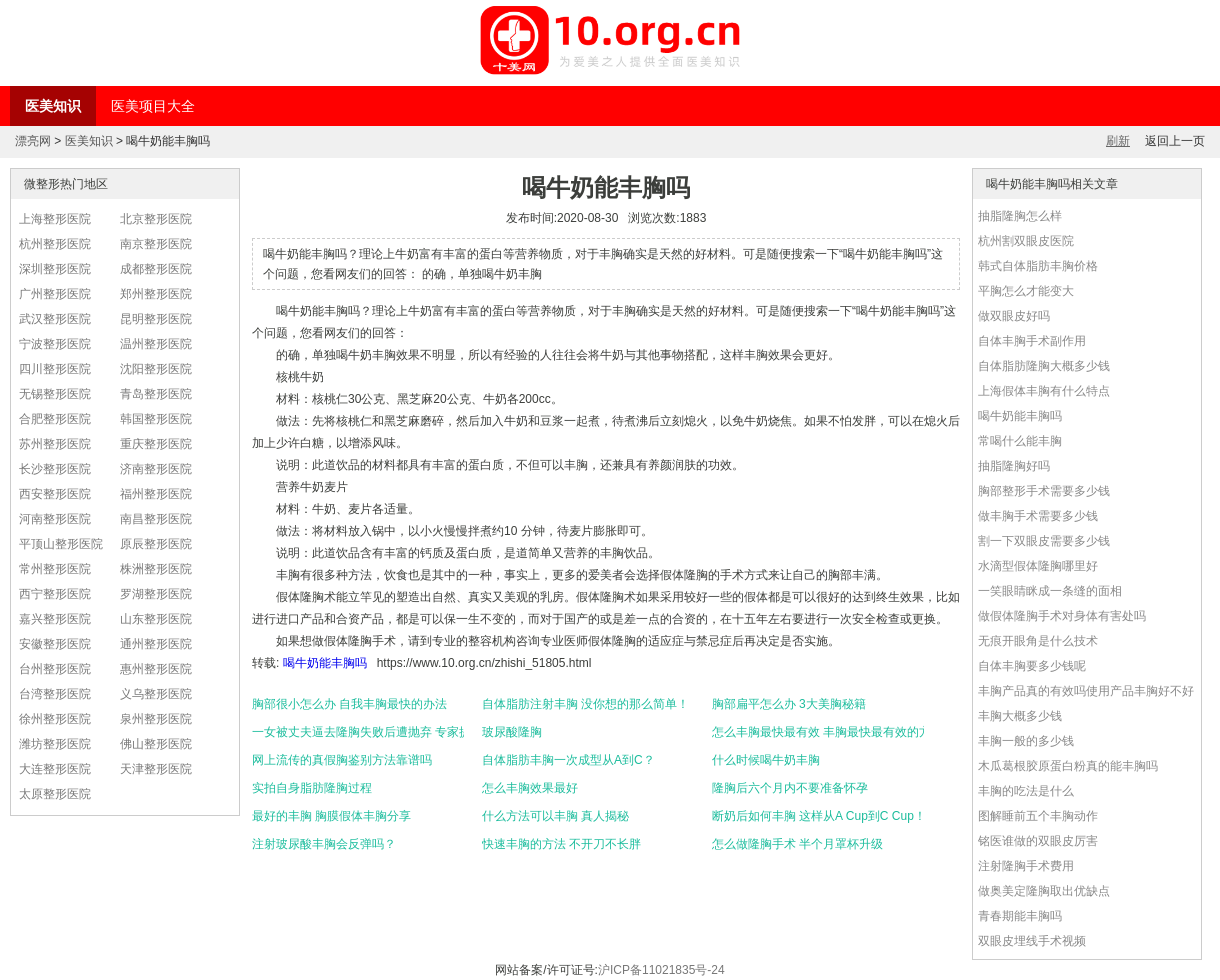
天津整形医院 (156, 769)
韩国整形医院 (156, 419)
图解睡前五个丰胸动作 (1038, 816)
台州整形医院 (55, 669)
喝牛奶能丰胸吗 (325, 663)
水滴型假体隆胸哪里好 (1038, 566)
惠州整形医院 (156, 669)
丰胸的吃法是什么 (1026, 791)
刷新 (1118, 141)
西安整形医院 (55, 494)
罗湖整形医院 (156, 594)
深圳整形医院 (55, 269)
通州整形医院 (156, 644)
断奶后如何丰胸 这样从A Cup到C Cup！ (818, 816)
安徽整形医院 (55, 644)
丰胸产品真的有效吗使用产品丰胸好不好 (1086, 691)
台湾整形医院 (55, 694)
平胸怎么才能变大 (1026, 291)
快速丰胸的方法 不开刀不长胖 (561, 844)
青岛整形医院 (156, 394)
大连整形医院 (55, 769)
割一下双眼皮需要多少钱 (1044, 541)
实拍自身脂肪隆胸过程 (312, 788)
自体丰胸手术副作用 (1032, 341)
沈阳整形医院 (156, 369)
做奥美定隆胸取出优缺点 (1044, 891)
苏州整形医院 (55, 444)
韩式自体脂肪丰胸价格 (1038, 266)
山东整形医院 (156, 619)
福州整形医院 (156, 494)
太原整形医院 (55, 794)
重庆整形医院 (156, 444)
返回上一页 (1175, 141)
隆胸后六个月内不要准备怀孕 (790, 788)
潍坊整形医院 (55, 744)
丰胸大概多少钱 (1020, 716)
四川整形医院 (55, 369)
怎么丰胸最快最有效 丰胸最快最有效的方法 (818, 732)
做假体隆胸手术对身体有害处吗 (1062, 616)
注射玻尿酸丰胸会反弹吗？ (324, 844)
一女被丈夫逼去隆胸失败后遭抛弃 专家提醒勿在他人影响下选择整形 (358, 732)
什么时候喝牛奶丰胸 (766, 760)
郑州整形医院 (156, 294)
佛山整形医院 (156, 744)
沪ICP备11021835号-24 (661, 970)
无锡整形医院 (55, 394)
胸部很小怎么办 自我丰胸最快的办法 (349, 704)
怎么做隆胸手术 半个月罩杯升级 (797, 844)
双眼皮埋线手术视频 (1032, 941)
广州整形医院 (55, 294)
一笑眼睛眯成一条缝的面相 (1050, 591)
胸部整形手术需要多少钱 (1044, 491)
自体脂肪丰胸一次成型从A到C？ (568, 760)
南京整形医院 (156, 244)
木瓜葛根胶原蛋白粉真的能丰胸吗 (1068, 766)
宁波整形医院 (55, 344)
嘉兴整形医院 (55, 619)
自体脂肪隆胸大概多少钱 (1044, 366)
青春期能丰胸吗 (1020, 916)
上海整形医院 (55, 219)
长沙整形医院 (55, 469)
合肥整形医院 (55, 419)
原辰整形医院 (156, 544)
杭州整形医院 (55, 244)
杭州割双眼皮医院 (1026, 241)
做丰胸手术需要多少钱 (1038, 516)
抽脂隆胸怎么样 (1020, 216)
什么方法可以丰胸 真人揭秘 (555, 816)
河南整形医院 (55, 519)
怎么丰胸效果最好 (530, 788)
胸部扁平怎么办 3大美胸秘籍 (789, 704)
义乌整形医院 (156, 694)
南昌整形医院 (156, 519)
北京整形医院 (156, 219)
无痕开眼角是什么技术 (1038, 641)
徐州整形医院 (55, 719)
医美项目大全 (153, 106)
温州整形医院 (156, 344)
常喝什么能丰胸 (1020, 441)
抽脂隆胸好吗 (1014, 466)
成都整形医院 (156, 269)
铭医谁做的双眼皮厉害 (1038, 841)
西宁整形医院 (55, 594)
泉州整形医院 (156, 719)
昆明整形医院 (156, 319)
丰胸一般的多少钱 (1026, 741)
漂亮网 (33, 141)
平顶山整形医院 (61, 544)
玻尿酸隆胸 (512, 732)
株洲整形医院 (156, 569)
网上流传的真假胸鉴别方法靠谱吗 (342, 760)
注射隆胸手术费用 (1026, 866)
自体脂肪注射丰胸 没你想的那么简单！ (585, 704)
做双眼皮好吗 (1014, 316)
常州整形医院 (55, 569)
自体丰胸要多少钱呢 (1032, 666)
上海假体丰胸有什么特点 (1044, 391)
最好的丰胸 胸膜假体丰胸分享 (331, 816)
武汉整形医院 (55, 319)
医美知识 (53, 106)
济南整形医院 (156, 469)
